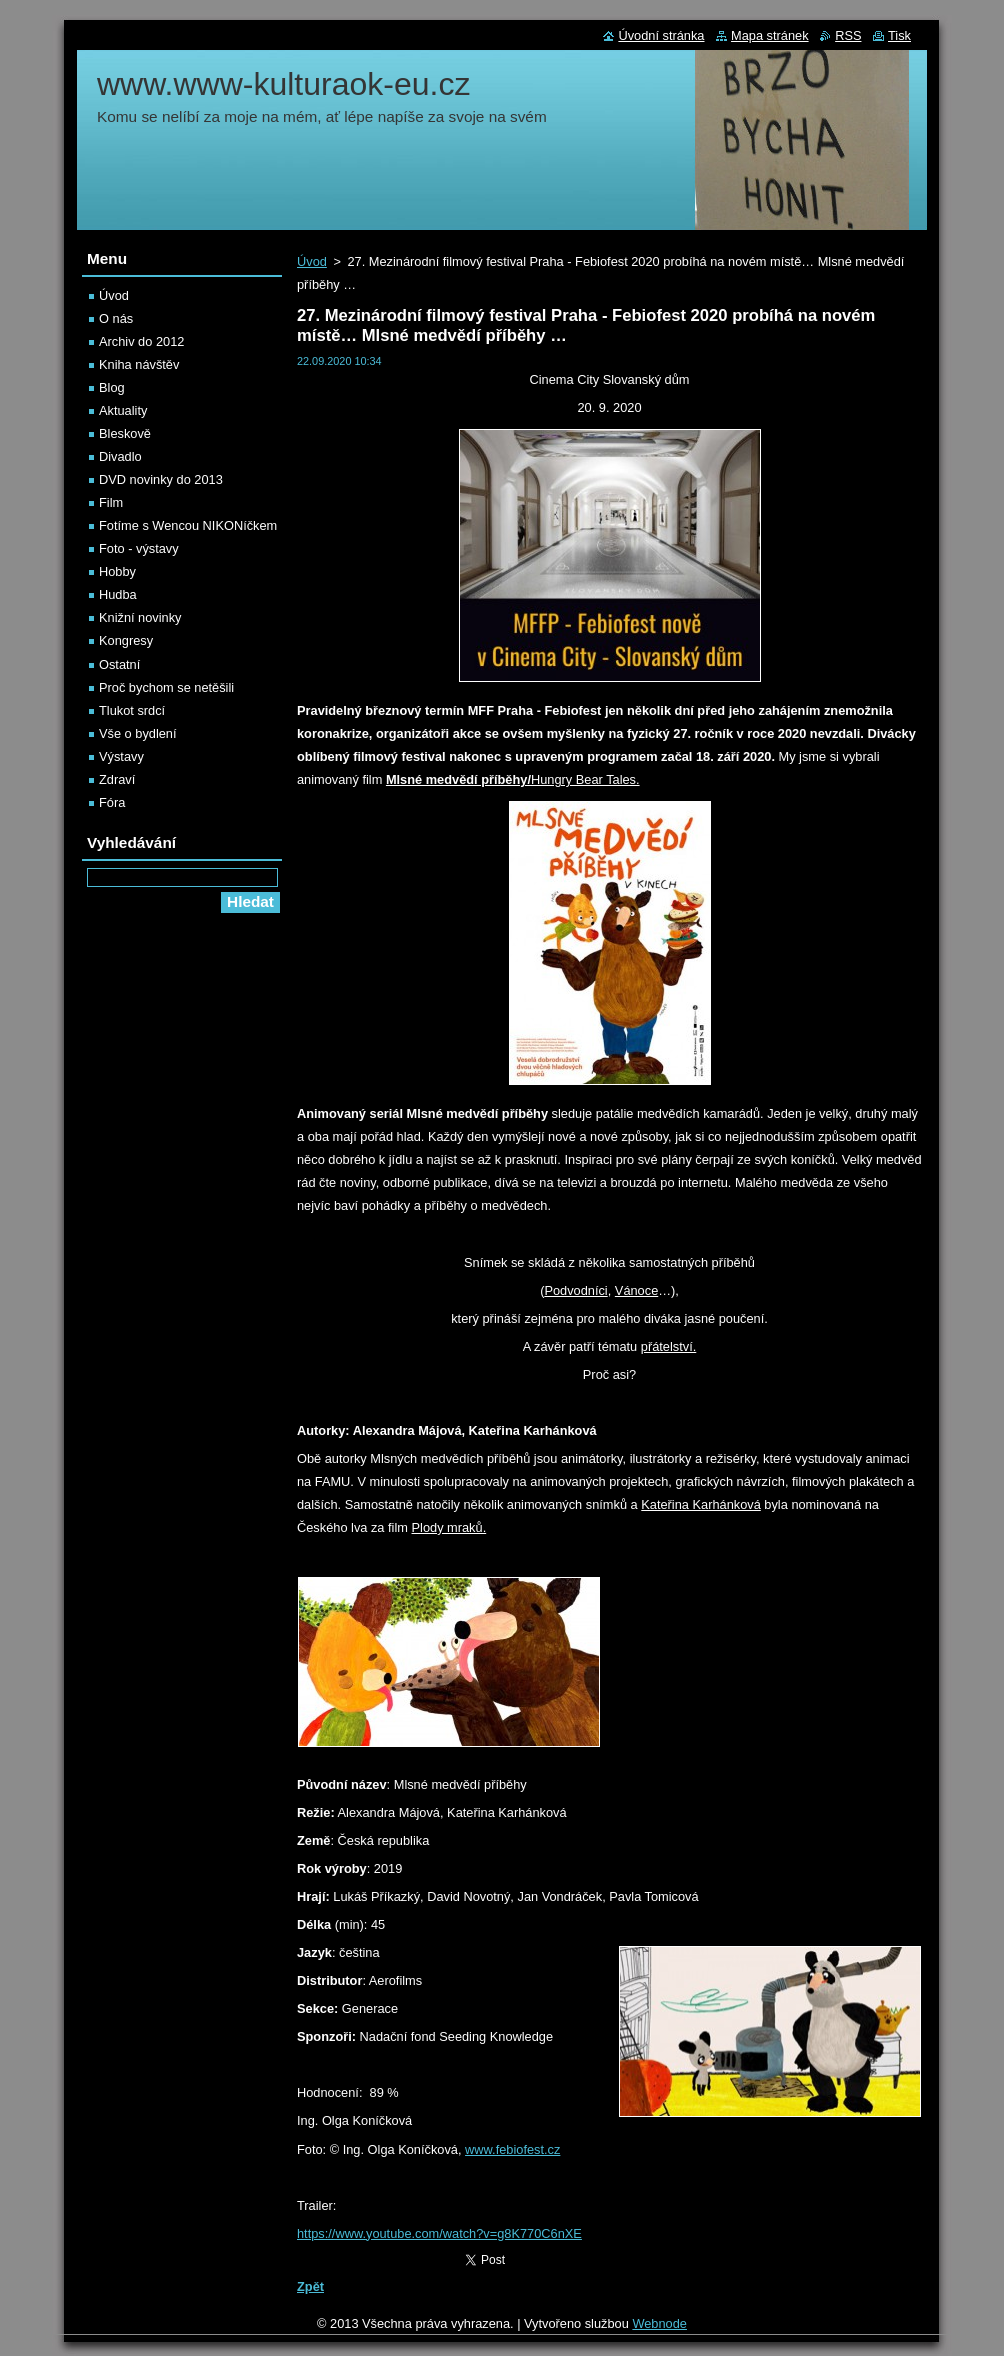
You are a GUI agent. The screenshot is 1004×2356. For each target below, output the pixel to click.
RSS (848, 35)
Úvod (312, 261)
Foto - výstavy (139, 548)
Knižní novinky (140, 617)
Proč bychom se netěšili (166, 687)
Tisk (899, 35)
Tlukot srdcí (132, 710)
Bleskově (125, 433)
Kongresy (126, 640)
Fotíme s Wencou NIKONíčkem (188, 525)
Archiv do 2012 (141, 341)
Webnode (659, 2323)
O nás (116, 318)
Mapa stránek (770, 35)
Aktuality (123, 410)
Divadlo (120, 456)
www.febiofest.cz (512, 2149)
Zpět (310, 2286)
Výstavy (121, 756)
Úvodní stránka (661, 35)
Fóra (112, 802)
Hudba (118, 594)
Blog (112, 387)
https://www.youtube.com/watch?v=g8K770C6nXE (439, 2233)
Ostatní (119, 664)
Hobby (117, 571)
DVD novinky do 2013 (161, 479)
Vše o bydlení (138, 733)
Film (111, 502)
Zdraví (117, 779)
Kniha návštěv (139, 364)
